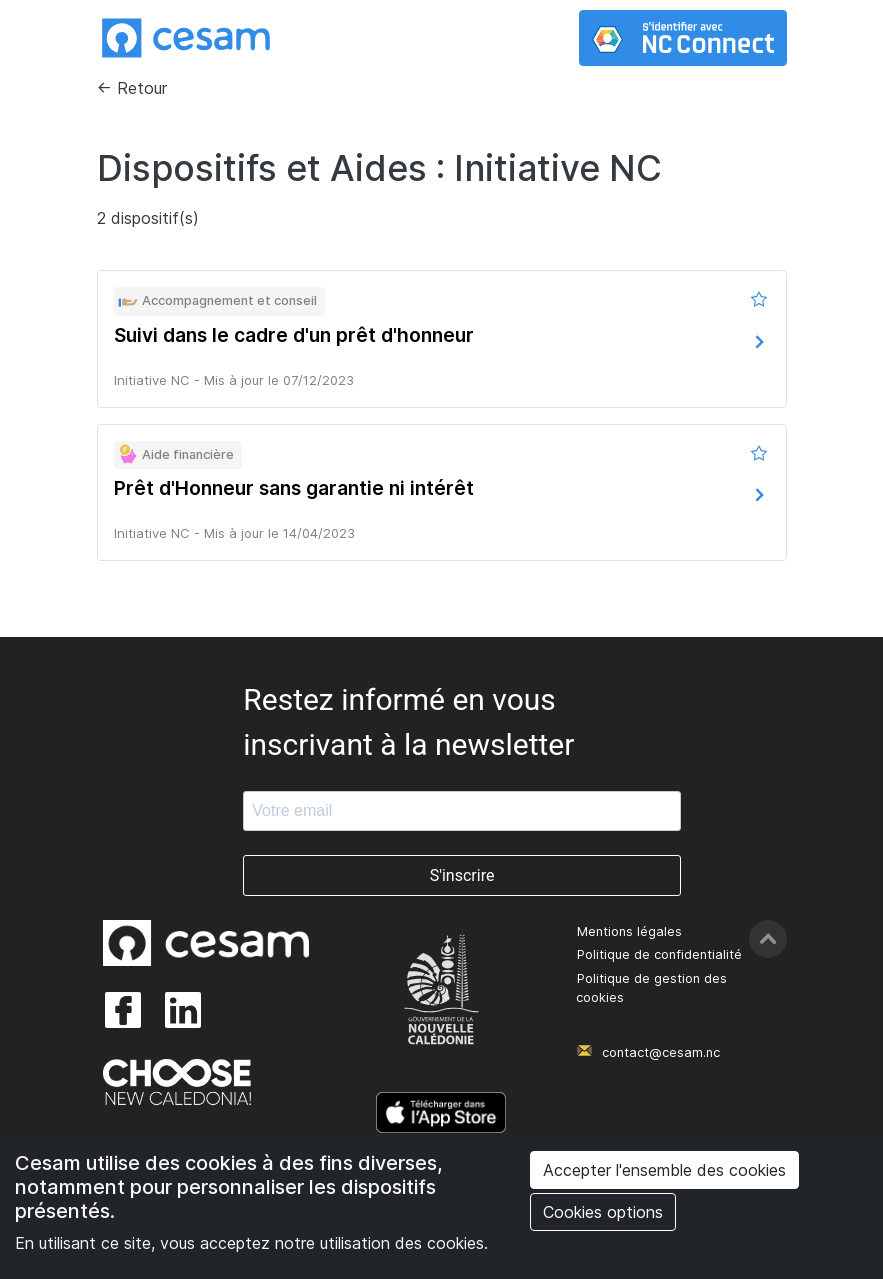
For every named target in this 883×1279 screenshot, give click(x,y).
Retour (142, 88)
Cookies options (603, 1212)
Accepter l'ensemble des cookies (664, 1170)
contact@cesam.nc (661, 1052)
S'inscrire (462, 875)
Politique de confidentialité (659, 954)
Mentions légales (629, 931)
